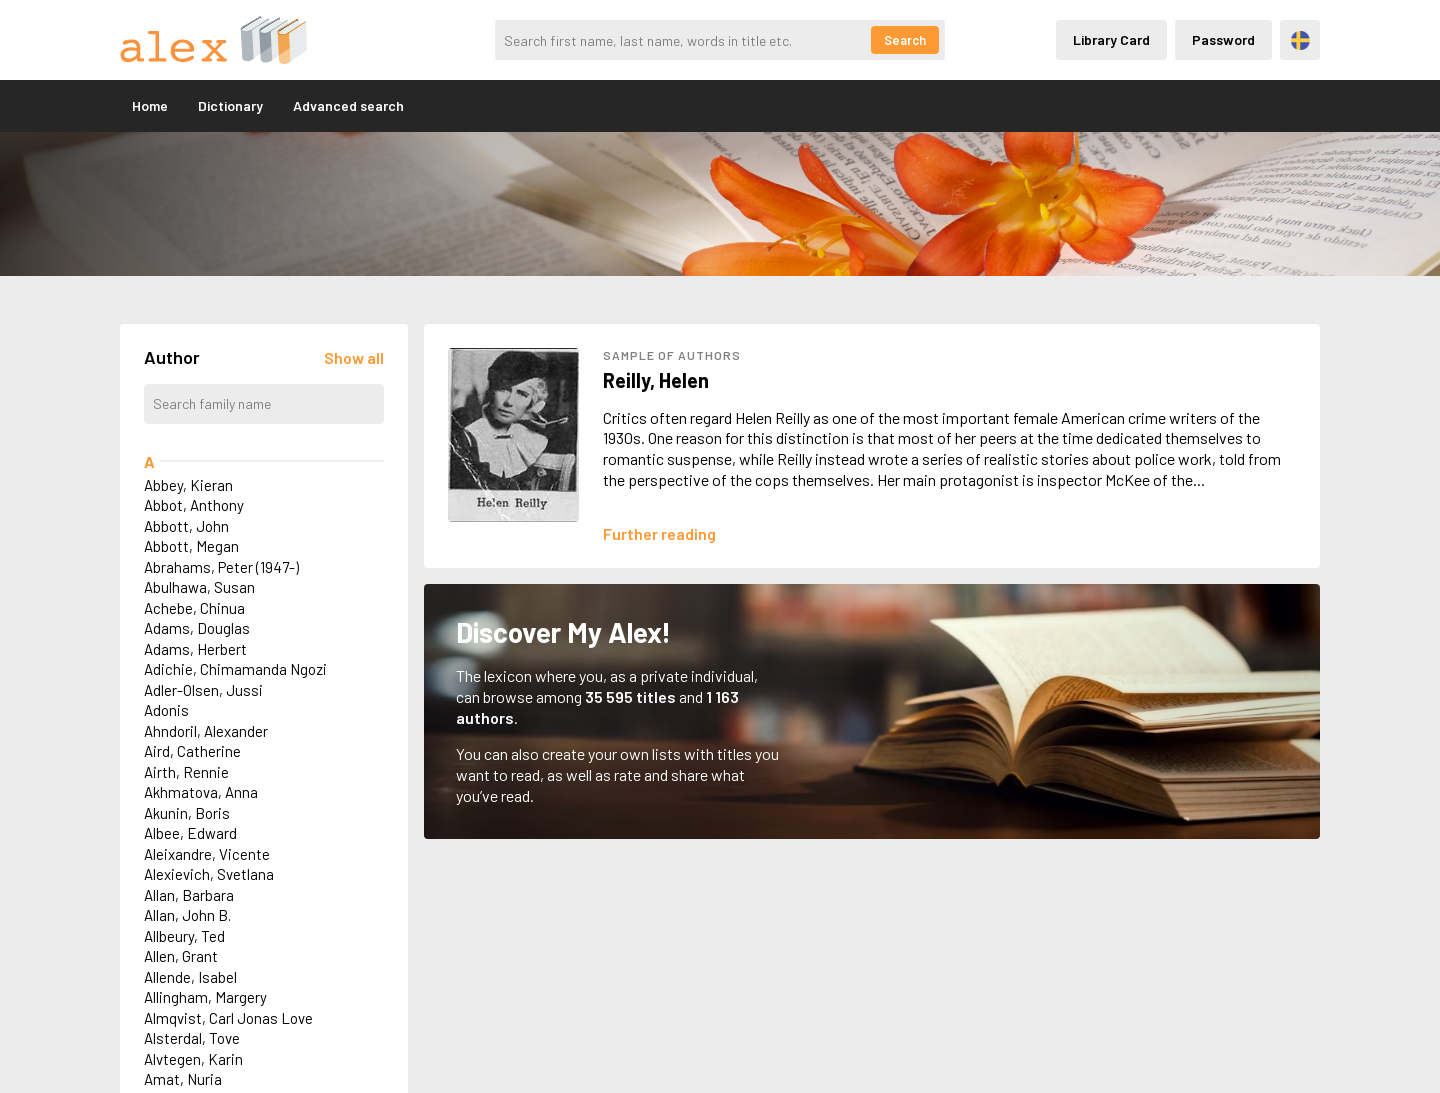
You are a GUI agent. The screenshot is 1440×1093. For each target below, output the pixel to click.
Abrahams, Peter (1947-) (221, 567)
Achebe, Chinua (194, 608)
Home (150, 105)
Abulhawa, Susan (199, 587)
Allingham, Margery (205, 997)
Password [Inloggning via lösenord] (1223, 39)
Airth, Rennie (186, 772)
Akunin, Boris (187, 813)
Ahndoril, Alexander (206, 731)
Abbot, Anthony (194, 505)
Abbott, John (186, 526)
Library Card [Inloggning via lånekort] (1111, 39)
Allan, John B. (187, 915)
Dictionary (230, 105)
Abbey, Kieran (188, 485)
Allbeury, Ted (184, 936)
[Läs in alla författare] (354, 357)
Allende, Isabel (190, 977)
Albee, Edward (190, 833)
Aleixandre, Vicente (207, 854)
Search (905, 40)
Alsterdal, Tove (192, 1038)
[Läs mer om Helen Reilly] (659, 533)
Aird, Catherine (192, 751)
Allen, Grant (181, 956)
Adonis (166, 710)
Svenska (1300, 40)
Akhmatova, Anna (201, 792)
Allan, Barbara (189, 895)
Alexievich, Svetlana (209, 874)
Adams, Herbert (195, 649)
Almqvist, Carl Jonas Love (228, 1018)
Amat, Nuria (183, 1079)
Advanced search (348, 105)
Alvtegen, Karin (193, 1059)
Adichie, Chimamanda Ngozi (235, 669)
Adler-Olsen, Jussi (203, 690)
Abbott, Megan (191, 546)
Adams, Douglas (197, 628)
